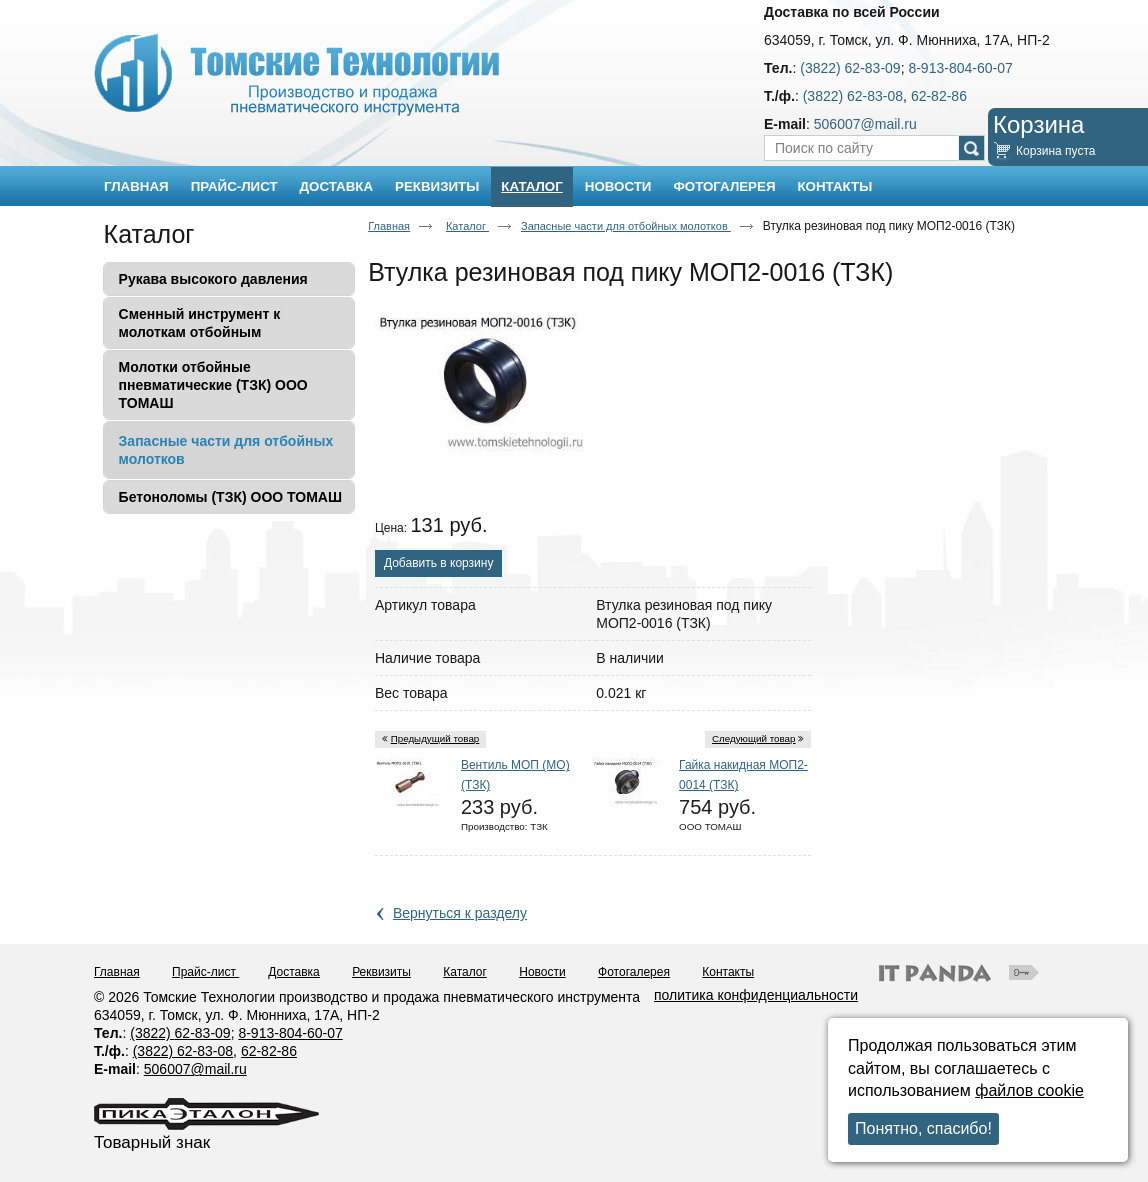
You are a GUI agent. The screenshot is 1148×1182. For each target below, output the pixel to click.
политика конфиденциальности (756, 995)
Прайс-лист (205, 972)
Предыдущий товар (435, 738)
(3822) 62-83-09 (850, 68)
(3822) (152, 1033)
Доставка (294, 972)
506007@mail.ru (865, 124)
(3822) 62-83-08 (853, 96)
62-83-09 (203, 1033)
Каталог (531, 186)
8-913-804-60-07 (960, 68)
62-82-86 (939, 96)
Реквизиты (381, 972)
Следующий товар (754, 738)
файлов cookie (1029, 1090)
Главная (389, 226)
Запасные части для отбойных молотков (626, 226)
